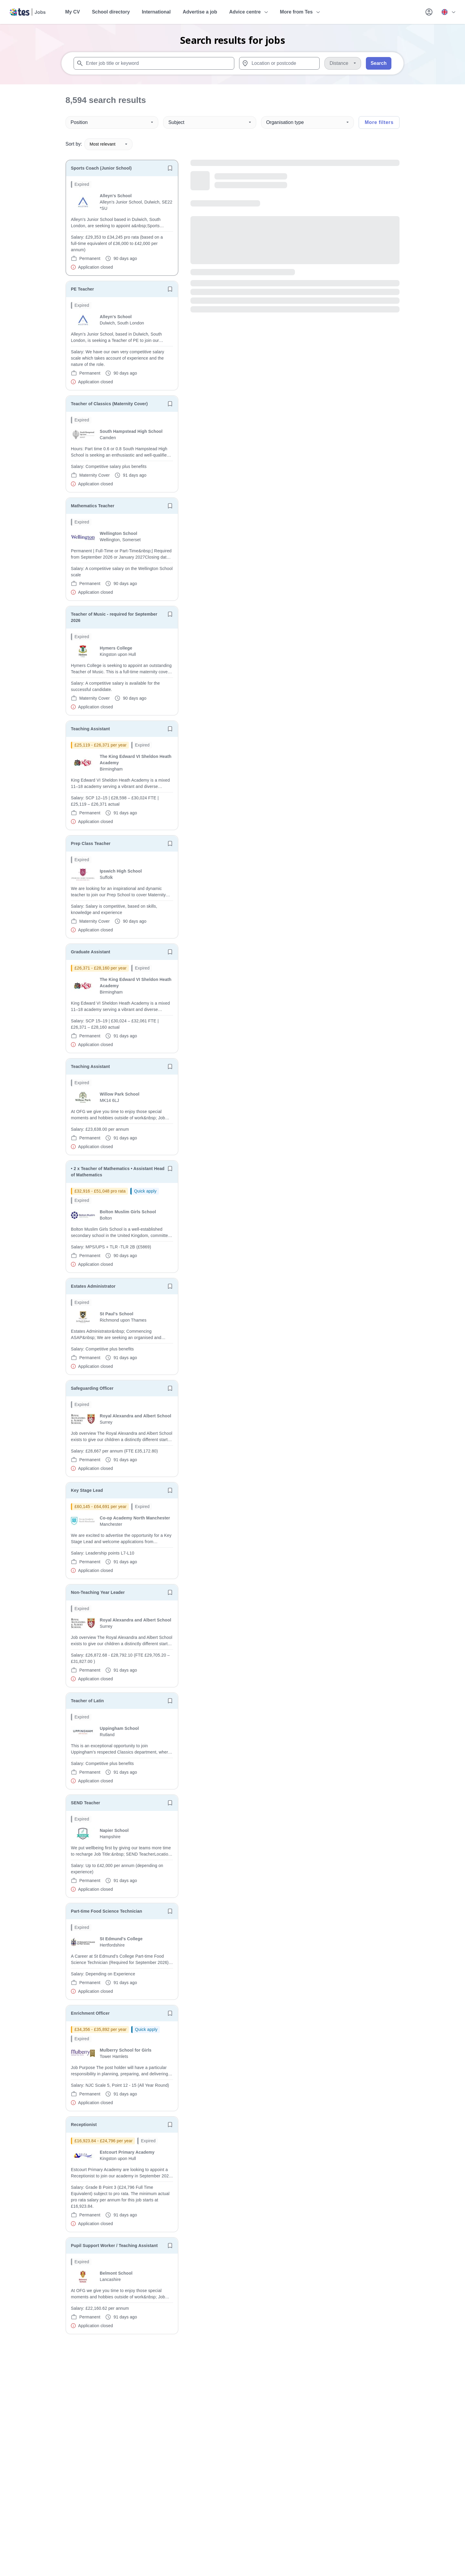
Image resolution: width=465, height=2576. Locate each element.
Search (379, 63)
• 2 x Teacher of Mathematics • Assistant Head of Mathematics (118, 1171)
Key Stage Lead (87, 1490)
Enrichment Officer (90, 2013)
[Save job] (170, 168)
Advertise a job (200, 11)
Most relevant (108, 144)
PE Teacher (82, 289)
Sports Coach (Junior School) (101, 168)
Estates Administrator (93, 1286)
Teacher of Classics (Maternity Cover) (109, 403)
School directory (111, 11)
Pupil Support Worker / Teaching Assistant (114, 2245)
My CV (72, 11)
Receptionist (84, 2124)
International (156, 11)
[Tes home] (27, 12)
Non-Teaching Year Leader (98, 1592)
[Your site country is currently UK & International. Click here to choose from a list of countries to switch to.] (448, 12)
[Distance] (342, 63)
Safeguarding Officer (92, 1388)
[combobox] (154, 63)
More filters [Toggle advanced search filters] (379, 122)
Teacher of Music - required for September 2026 (114, 617)
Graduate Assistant (90, 951)
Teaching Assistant (90, 728)
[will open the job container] (122, 225)
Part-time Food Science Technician (106, 1911)
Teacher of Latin (87, 1700)
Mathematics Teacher (92, 505)
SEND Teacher (85, 1802)
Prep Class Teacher (91, 843)
